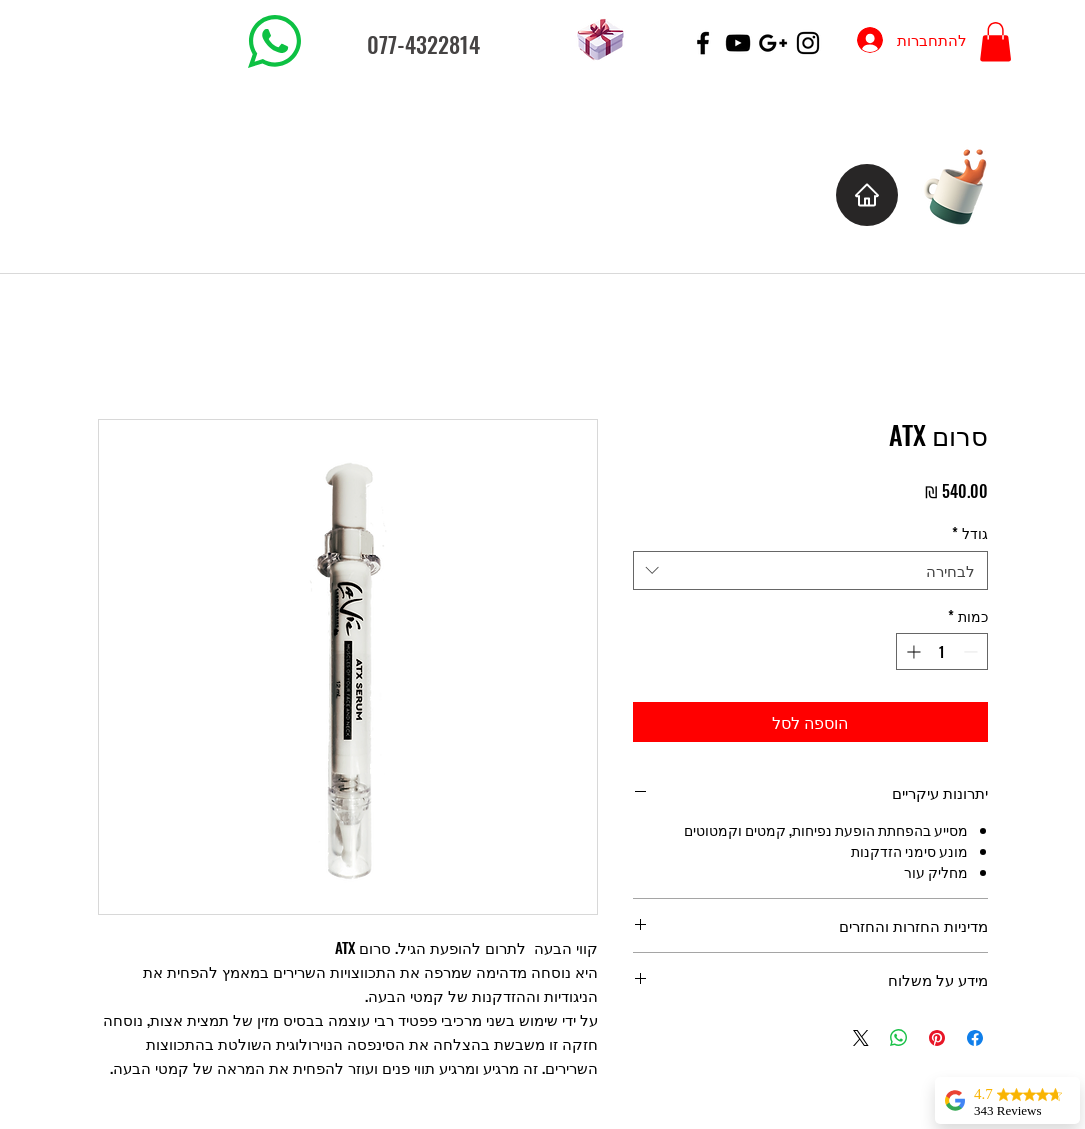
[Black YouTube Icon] (738, 43)
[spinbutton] (942, 651)
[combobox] (810, 570)
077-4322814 (423, 44)
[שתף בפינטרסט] (937, 1038)
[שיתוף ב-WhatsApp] (899, 1038)
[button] (995, 41)
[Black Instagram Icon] (808, 43)
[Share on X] (861, 1038)
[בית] (867, 195)
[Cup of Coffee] (965, 184)
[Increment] (911, 651)
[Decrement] (972, 651)
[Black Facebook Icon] (703, 43)
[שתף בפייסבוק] (975, 1038)
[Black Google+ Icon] (773, 43)
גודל (970, 533)
